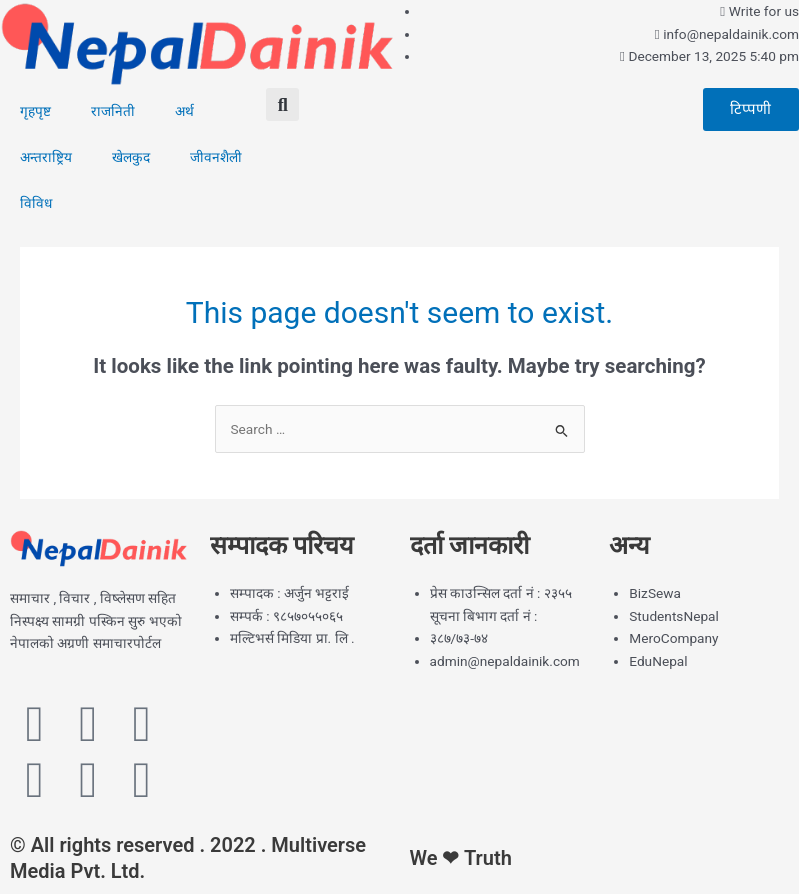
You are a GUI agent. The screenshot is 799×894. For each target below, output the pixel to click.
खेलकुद (131, 157)
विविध (36, 203)
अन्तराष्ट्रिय (46, 157)
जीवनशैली (216, 157)
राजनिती (113, 111)
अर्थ (184, 111)
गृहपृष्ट (35, 111)
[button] (282, 104)
